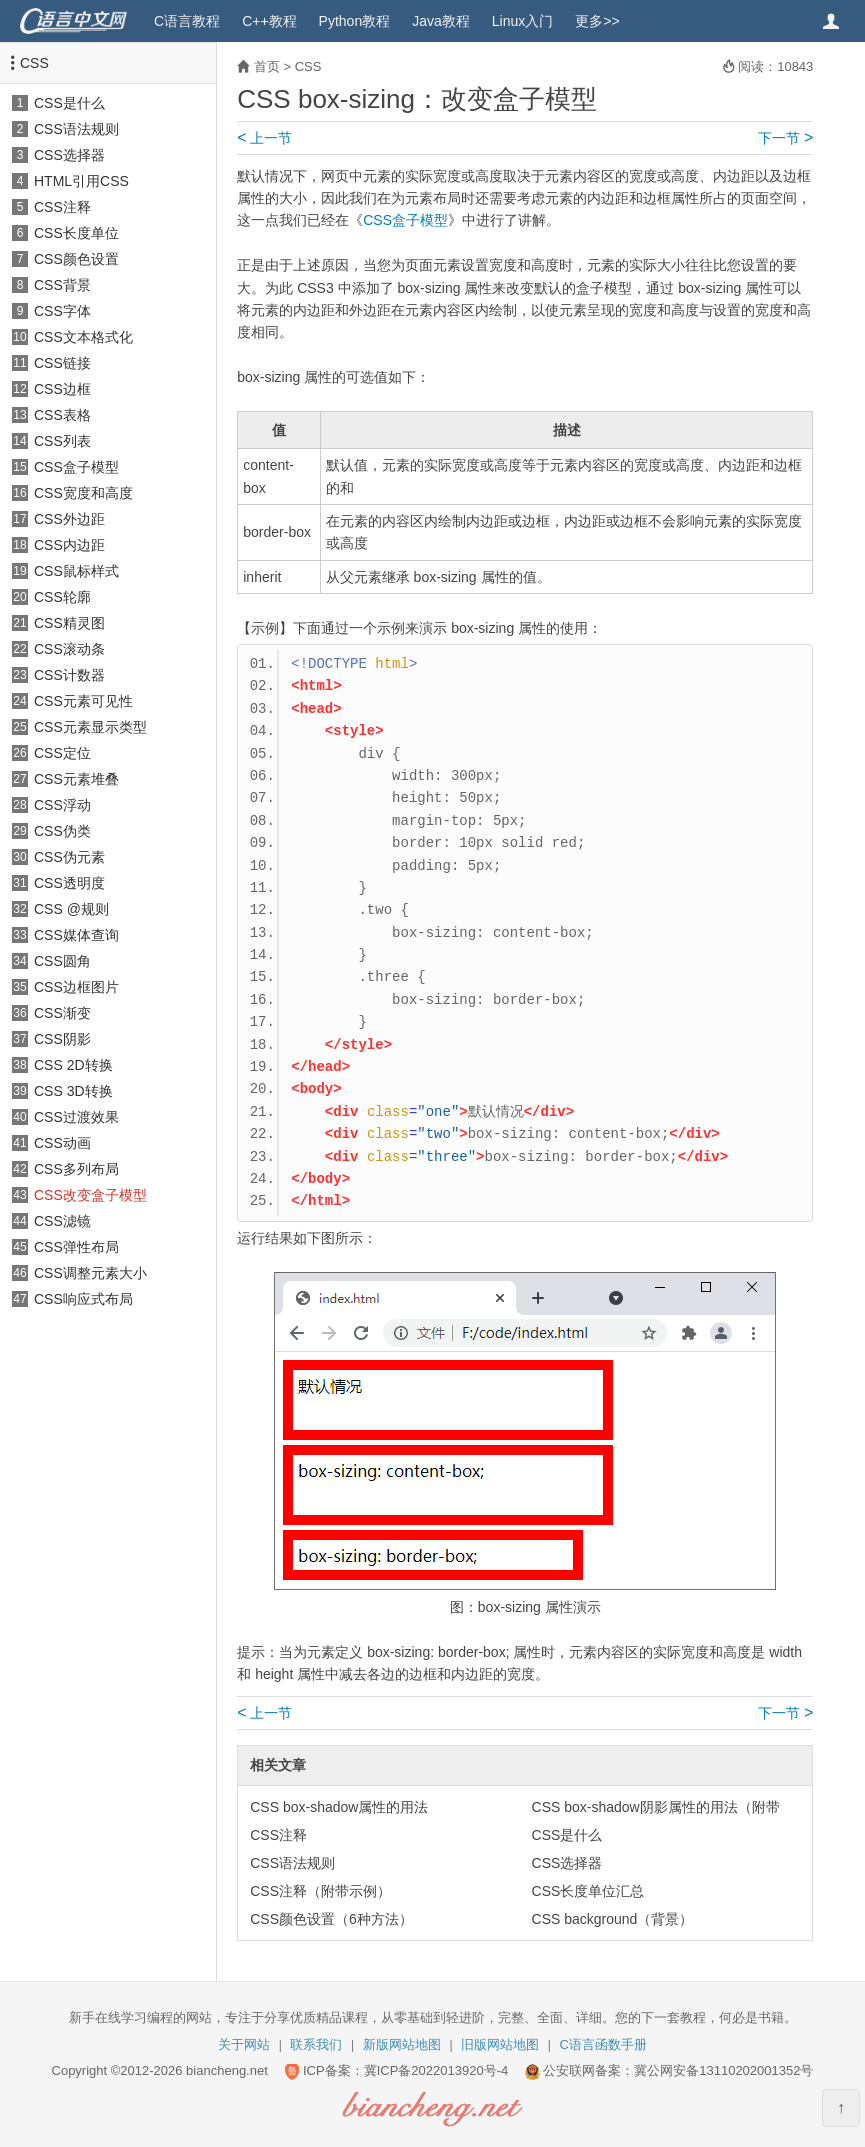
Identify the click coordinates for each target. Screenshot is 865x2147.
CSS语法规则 (76, 129)
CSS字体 (62, 311)
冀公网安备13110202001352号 (723, 2070)
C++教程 (269, 21)
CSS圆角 (62, 961)
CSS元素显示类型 (90, 727)
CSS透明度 (69, 883)
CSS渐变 (62, 1013)
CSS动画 (62, 1143)
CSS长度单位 (76, 233)
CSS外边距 (69, 519)
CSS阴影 (62, 1039)
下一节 (785, 138)
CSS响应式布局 (83, 1299)
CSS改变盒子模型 (90, 1195)
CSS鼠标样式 (76, 571)
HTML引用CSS (81, 181)
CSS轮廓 (62, 597)
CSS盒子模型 (76, 467)
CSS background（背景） (613, 1919)
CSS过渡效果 (76, 1117)
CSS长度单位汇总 (588, 1891)
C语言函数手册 (603, 2044)
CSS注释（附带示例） (320, 1891)
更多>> (597, 21)
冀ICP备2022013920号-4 (436, 2070)
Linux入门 (522, 21)
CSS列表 (62, 441)
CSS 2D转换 (73, 1065)
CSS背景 (62, 285)
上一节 (264, 138)
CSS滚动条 (69, 649)
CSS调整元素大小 (90, 1273)
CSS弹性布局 (76, 1247)
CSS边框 (62, 389)
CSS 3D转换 (73, 1091)
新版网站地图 (402, 2044)
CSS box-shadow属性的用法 (339, 1807)
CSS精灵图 (69, 623)
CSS (34, 63)
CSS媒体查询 (76, 935)
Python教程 (355, 21)
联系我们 (316, 2044)
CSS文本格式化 (83, 337)
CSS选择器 (69, 155)
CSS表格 (62, 415)
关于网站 (244, 2044)
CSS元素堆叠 (76, 779)
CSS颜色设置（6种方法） (331, 1919)
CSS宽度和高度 (83, 493)
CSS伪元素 (69, 857)
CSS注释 (62, 207)
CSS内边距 (69, 545)
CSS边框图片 (76, 987)
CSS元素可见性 (83, 701)
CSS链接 (62, 363)
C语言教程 (187, 21)
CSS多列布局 (76, 1169)
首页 (267, 66)
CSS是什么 (69, 103)
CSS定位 (62, 753)
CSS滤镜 (62, 1221)
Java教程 (441, 21)
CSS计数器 (69, 675)
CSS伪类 (62, 831)
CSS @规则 (71, 909)
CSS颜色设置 (76, 259)
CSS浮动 (62, 805)
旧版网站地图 (500, 2044)
